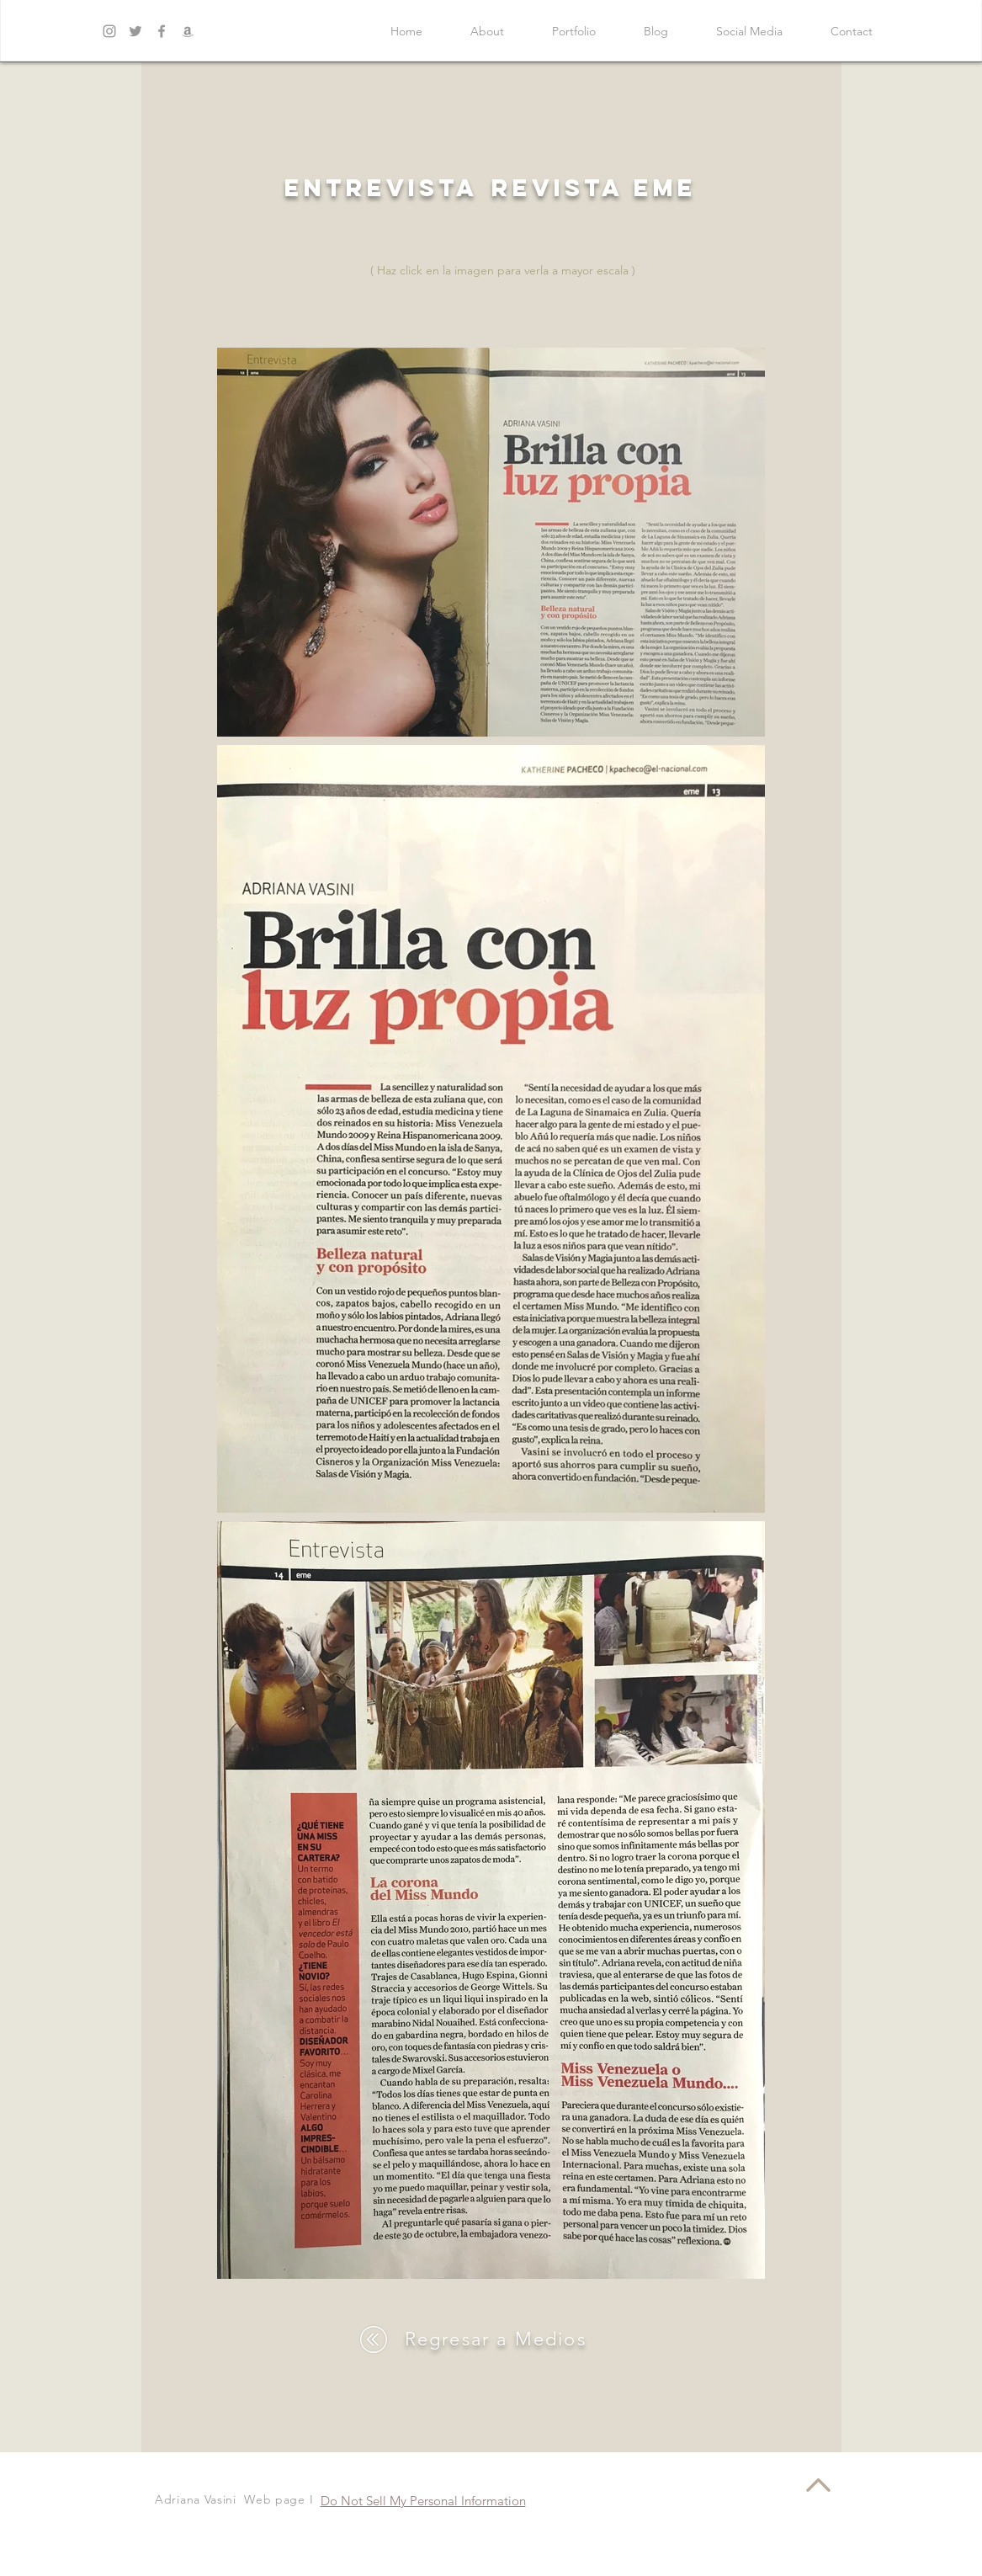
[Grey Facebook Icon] (161, 31)
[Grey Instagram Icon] (109, 31)
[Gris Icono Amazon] (187, 31)
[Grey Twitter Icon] (135, 31)
